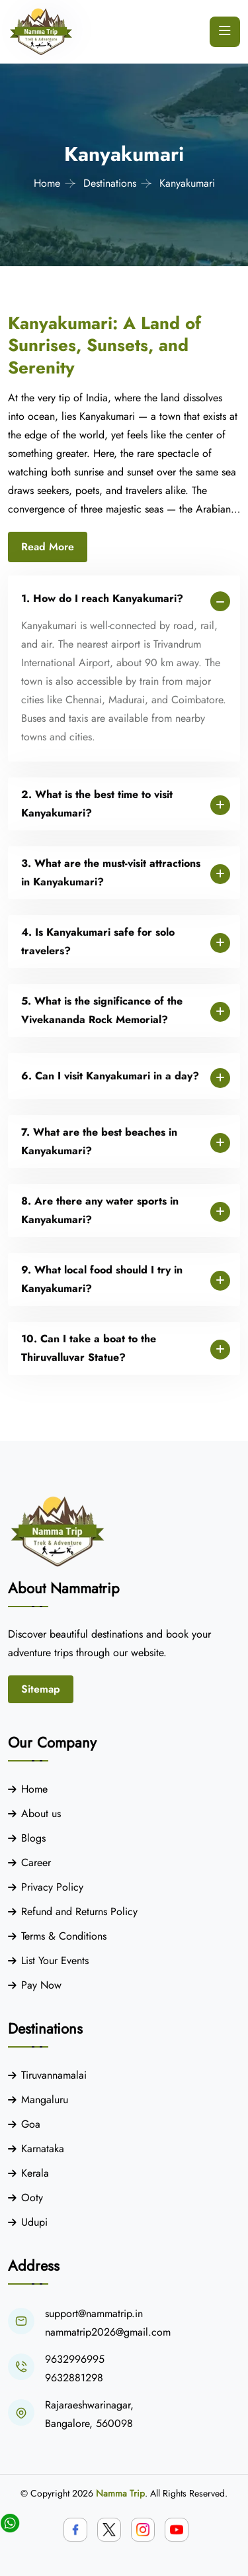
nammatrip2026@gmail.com (108, 2332)
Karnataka (42, 2148)
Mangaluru (44, 2099)
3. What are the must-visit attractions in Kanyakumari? (110, 872)
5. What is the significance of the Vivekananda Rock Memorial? (102, 1010)
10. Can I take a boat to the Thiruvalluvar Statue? (88, 1348)
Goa (30, 2124)
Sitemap (40, 1689)
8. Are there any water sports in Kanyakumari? (100, 1210)
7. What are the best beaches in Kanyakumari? (99, 1141)
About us (41, 1813)
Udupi (34, 2222)
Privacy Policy (52, 1887)
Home (47, 183)
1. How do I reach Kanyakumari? (102, 598)
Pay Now (41, 1985)
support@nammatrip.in (94, 2313)
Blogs (33, 1838)
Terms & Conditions (63, 1936)
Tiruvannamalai (54, 2075)
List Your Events (55, 1960)
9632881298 (74, 2377)
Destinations (109, 183)
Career (36, 1862)
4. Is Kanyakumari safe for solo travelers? (98, 941)
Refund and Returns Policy (79, 1911)
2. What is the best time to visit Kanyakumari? (97, 803)
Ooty (32, 2197)
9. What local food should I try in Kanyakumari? (102, 1279)
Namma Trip (120, 2493)
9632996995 (74, 2359)
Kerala (35, 2173)
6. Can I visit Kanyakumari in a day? (110, 1075)
